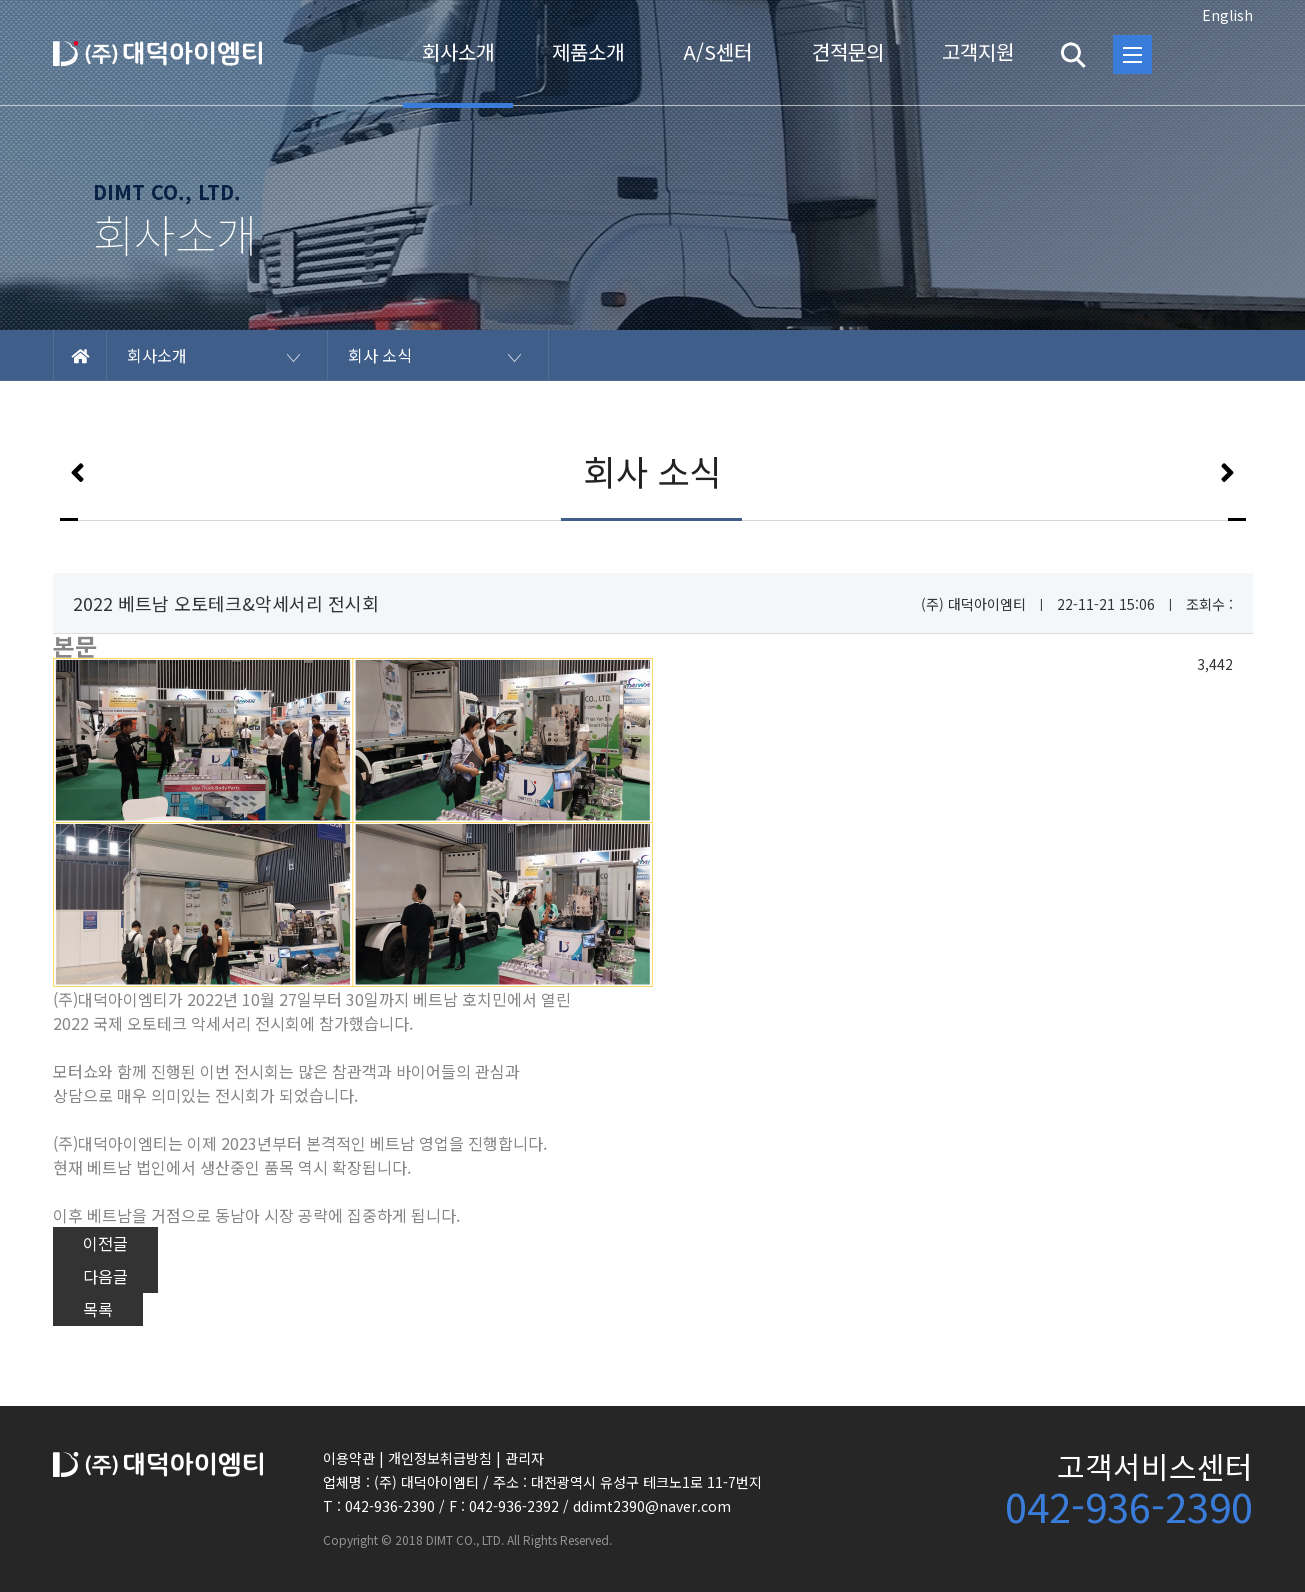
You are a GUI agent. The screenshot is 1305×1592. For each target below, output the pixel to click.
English (1227, 15)
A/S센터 (717, 51)
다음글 (105, 1276)
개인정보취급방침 (440, 1458)
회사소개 (458, 51)
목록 (98, 1309)
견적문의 (848, 51)
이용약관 (349, 1458)
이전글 (105, 1243)
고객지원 (978, 51)
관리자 (524, 1458)
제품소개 (588, 51)
